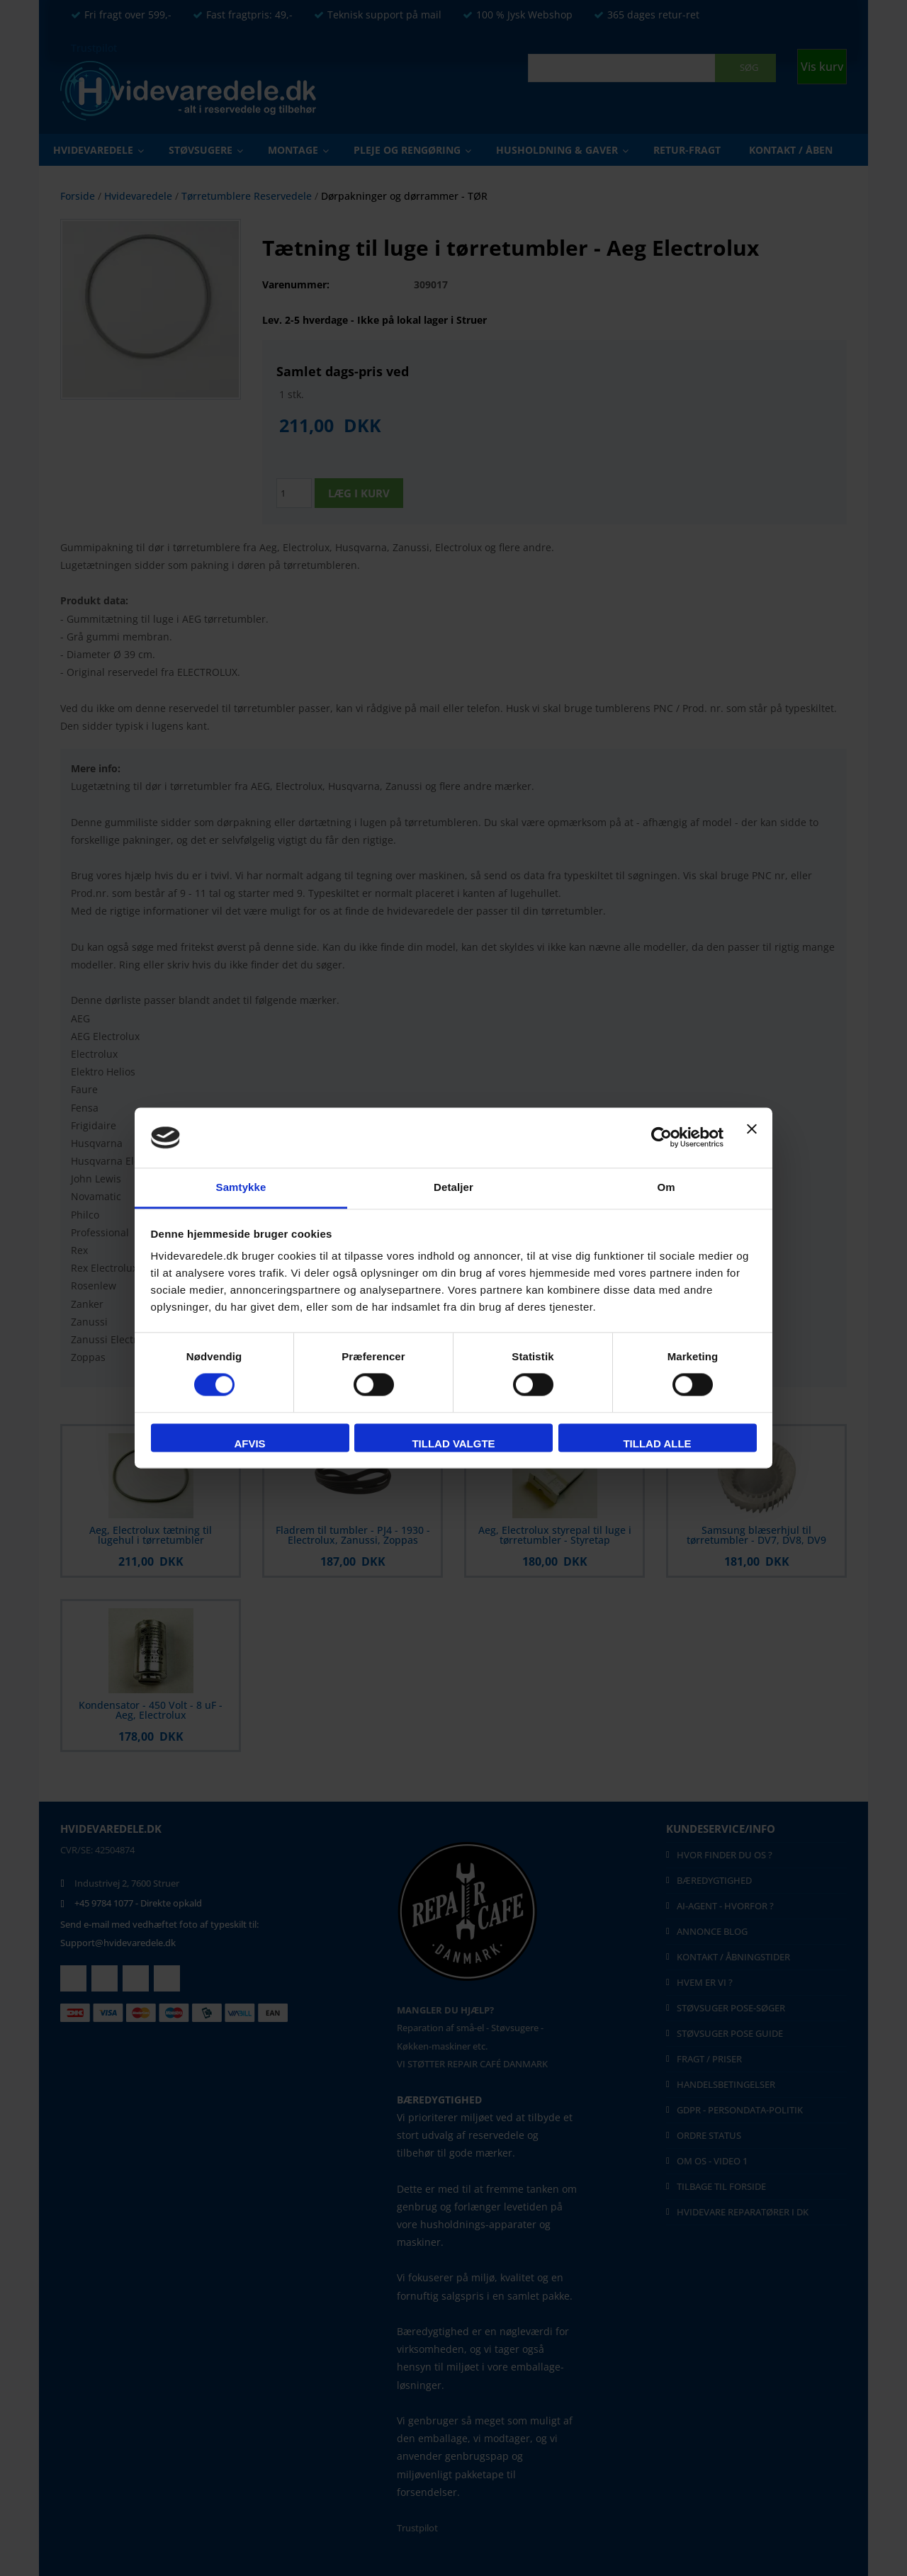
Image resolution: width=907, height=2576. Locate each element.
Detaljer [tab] (453, 1187)
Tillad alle (657, 1443)
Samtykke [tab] (241, 1187)
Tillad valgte (453, 1443)
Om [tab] (666, 1187)
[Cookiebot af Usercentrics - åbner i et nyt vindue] (661, 1137)
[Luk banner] (752, 1138)
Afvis (249, 1443)
